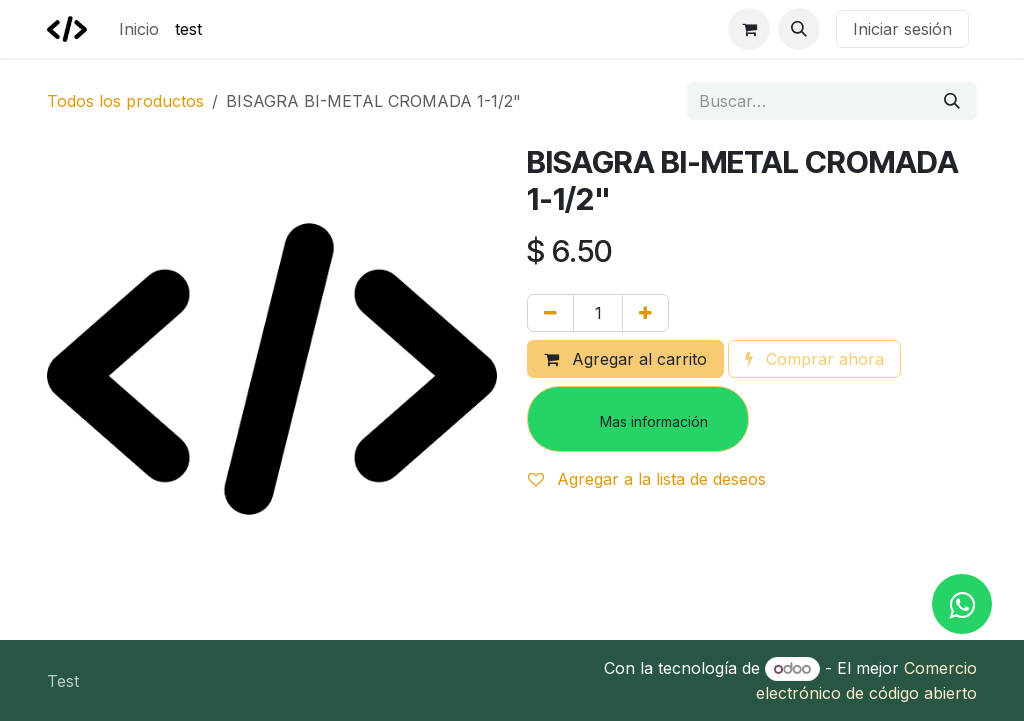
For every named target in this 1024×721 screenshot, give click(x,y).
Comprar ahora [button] (814, 359)
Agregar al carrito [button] (625, 359)
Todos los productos (125, 101)
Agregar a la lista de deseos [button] (647, 479)
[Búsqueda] (952, 101)
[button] (799, 29)
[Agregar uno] (645, 313)
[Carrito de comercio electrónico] (749, 29)
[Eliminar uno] (550, 313)
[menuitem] (139, 29)
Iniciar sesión (902, 29)
